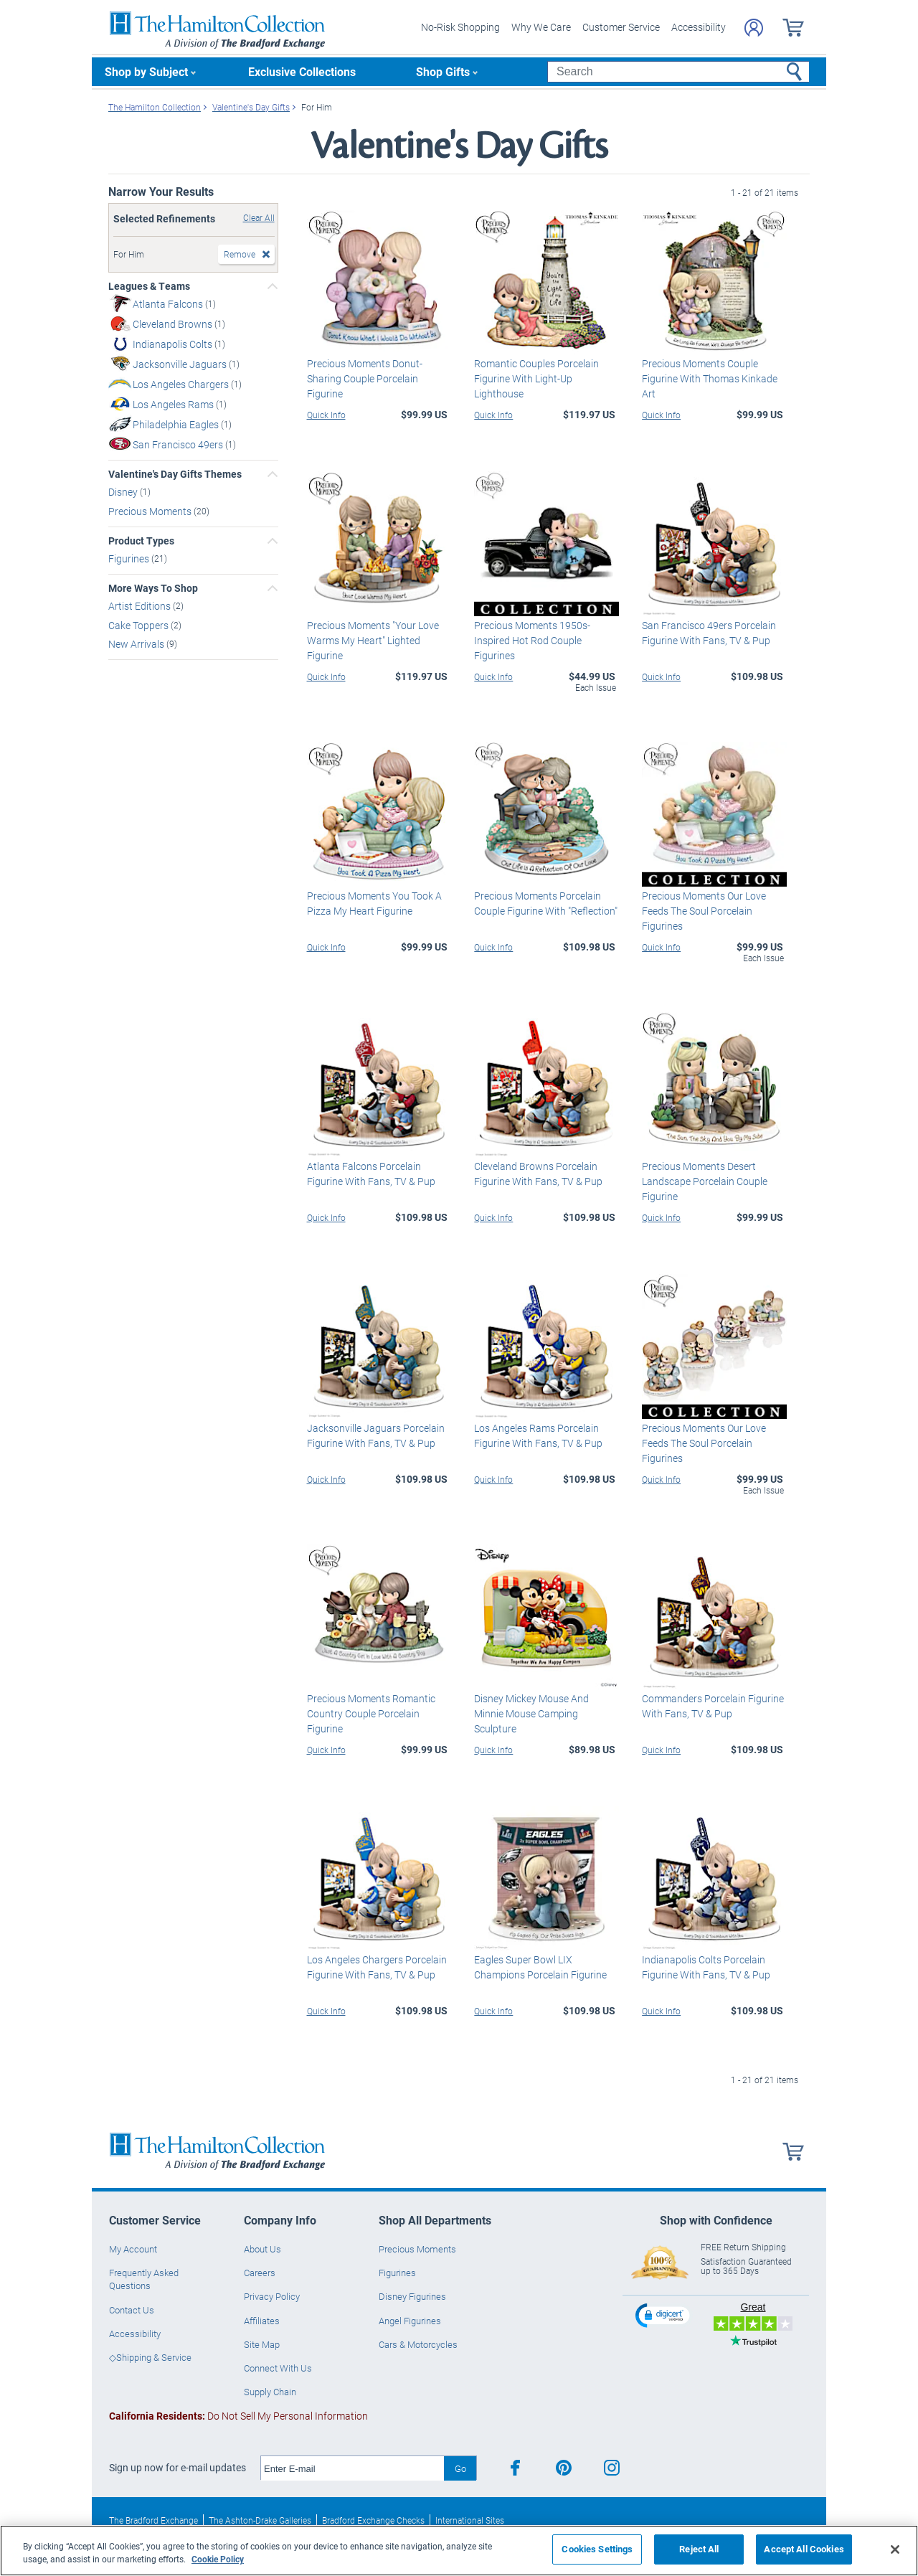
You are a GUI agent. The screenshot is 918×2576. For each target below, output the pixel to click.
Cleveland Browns (173, 324)
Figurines (129, 558)
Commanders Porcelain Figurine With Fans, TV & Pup (713, 1706)
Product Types (141, 540)
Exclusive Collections (302, 71)
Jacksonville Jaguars (181, 364)
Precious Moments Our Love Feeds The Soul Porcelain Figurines (704, 911)
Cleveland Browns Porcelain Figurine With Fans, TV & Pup (538, 1173)
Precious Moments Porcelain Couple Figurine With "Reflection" (545, 903)
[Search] (678, 71)
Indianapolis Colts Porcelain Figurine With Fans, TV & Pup (706, 1967)
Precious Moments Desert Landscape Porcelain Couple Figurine (704, 1181)
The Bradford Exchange (153, 2520)
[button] (664, 2315)
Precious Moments (151, 511)
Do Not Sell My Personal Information (238, 2415)
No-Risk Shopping (460, 27)
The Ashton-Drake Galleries (260, 2520)
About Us (262, 2248)
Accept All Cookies (803, 2548)
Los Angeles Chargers (182, 384)
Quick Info (326, 414)
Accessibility (698, 27)
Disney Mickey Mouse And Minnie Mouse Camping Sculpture (531, 1713)
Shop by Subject (146, 71)
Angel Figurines (410, 2320)
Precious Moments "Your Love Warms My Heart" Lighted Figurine (373, 640)
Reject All (699, 2548)
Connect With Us (278, 2368)
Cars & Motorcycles (418, 2344)
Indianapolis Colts (173, 344)
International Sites (469, 2520)
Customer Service (621, 27)
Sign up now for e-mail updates (177, 2468)
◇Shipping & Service (150, 2357)
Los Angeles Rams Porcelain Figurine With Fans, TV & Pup (538, 1435)
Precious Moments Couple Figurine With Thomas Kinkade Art (709, 378)
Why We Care (541, 27)
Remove (239, 254)
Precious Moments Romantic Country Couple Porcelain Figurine (371, 1713)
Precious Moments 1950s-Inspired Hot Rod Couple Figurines (532, 640)
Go (460, 2468)
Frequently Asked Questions (144, 2279)
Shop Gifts (443, 71)
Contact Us (131, 2309)
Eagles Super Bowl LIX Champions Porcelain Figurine (540, 1967)
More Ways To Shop (153, 588)
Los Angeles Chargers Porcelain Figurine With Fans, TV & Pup (377, 1967)
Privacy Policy (272, 2296)
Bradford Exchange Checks (373, 2520)
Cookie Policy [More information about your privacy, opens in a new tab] (217, 2559)
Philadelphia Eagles (177, 424)
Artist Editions (140, 606)
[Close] (895, 2549)
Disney (124, 492)
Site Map (262, 2344)
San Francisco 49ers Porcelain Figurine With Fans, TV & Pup (709, 632)
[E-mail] (352, 2468)
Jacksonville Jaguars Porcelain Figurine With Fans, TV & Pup (376, 1435)
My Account (133, 2248)
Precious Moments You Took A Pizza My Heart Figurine (374, 903)
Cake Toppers (139, 624)
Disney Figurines (412, 2296)
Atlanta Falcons (169, 304)
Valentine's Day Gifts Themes (175, 474)
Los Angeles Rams (174, 404)
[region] (459, 2550)
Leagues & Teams (149, 286)
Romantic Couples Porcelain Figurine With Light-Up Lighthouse (536, 378)
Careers (259, 2272)
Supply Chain (270, 2391)
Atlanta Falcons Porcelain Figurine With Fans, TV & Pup (371, 1173)
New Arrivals (137, 644)
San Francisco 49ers (179, 444)
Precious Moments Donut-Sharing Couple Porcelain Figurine (364, 378)
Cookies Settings (597, 2548)
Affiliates (262, 2320)
